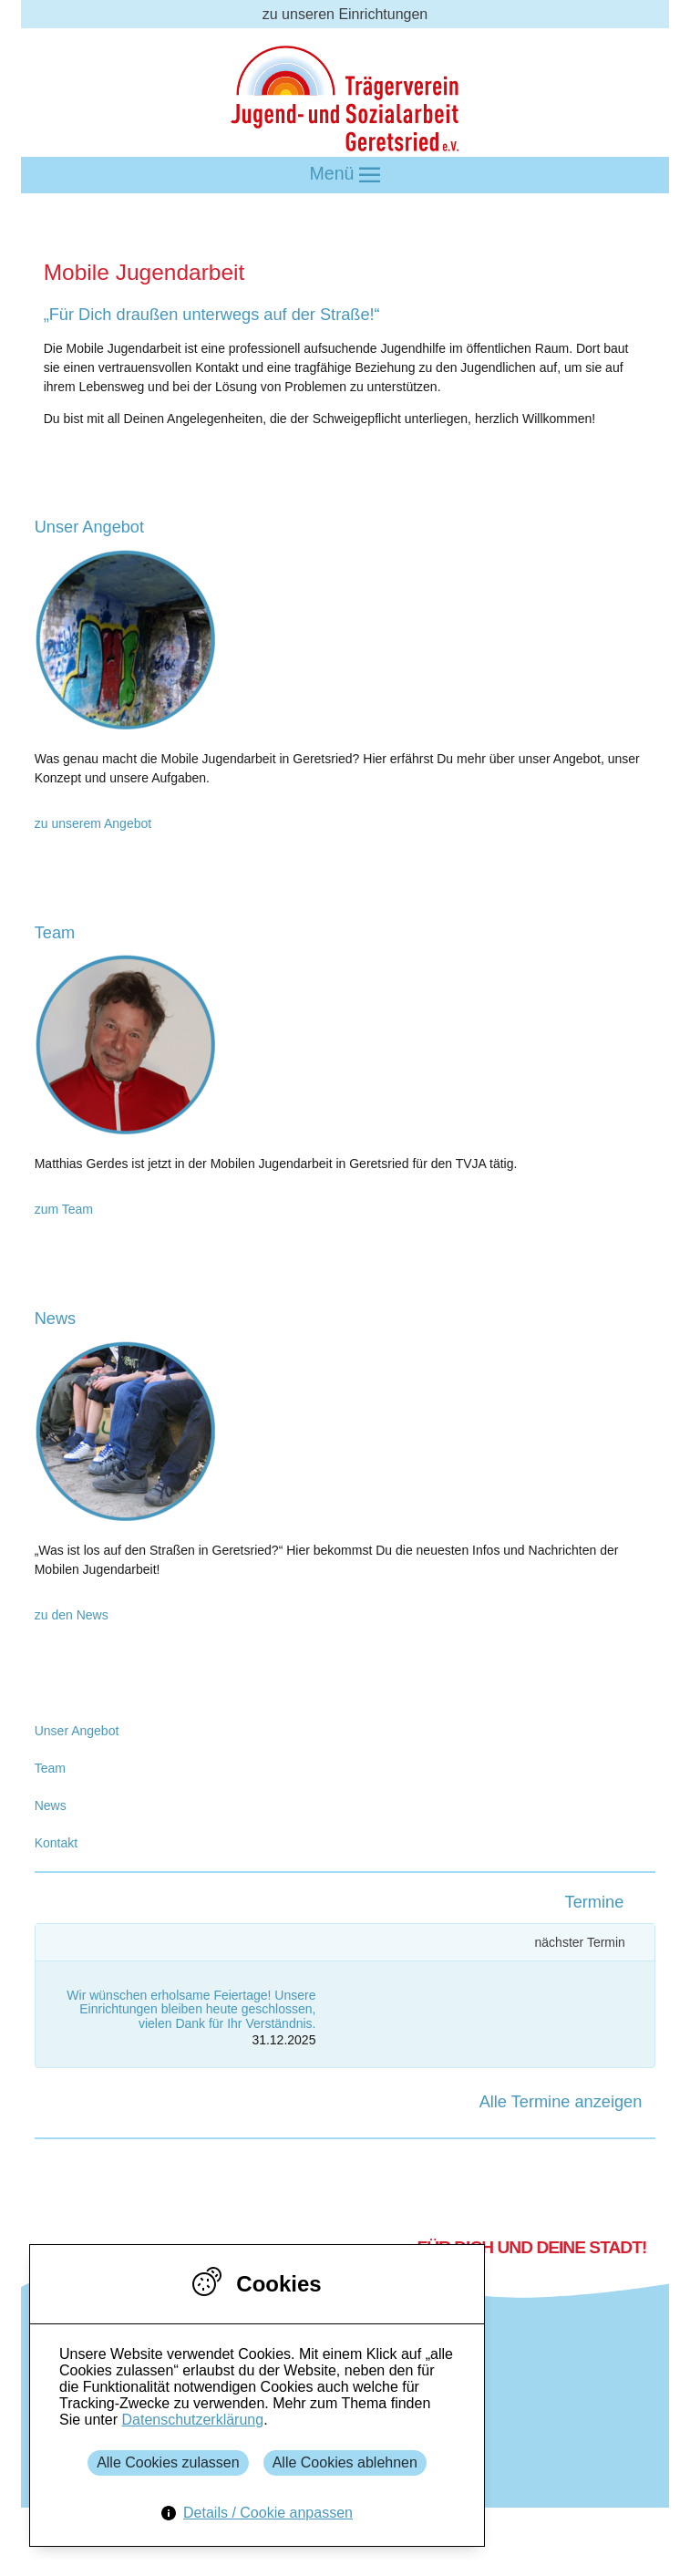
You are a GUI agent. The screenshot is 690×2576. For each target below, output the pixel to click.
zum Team (64, 1209)
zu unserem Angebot (93, 823)
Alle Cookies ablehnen (345, 2462)
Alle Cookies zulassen (168, 2462)
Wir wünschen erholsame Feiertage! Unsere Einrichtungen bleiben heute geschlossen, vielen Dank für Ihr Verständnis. (191, 2009)
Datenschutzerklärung (192, 2419)
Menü (345, 174)
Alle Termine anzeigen (561, 2102)
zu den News (71, 1615)
